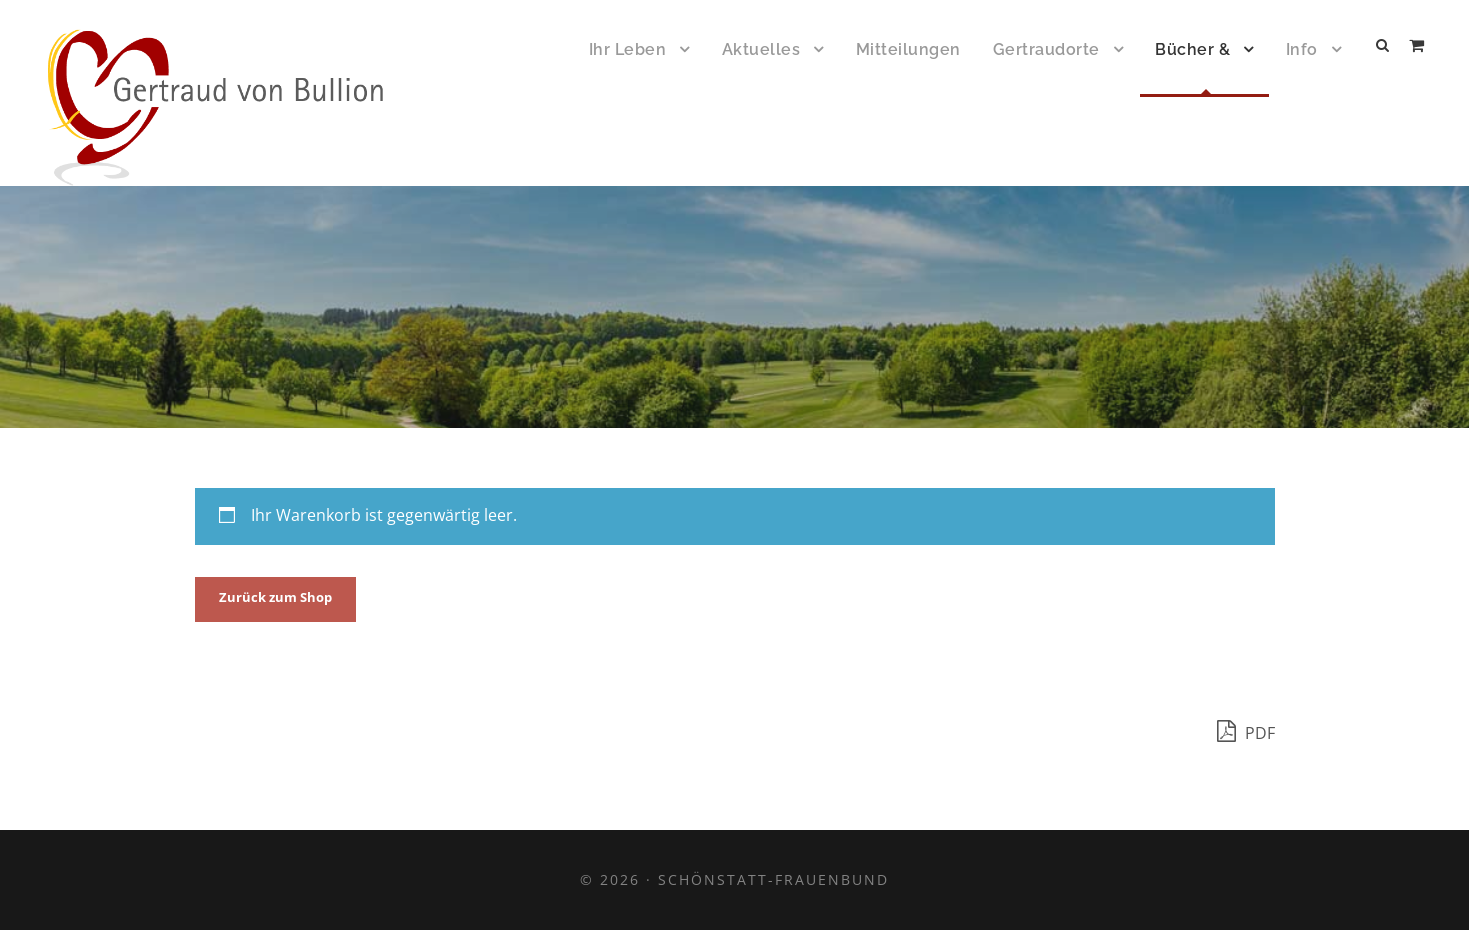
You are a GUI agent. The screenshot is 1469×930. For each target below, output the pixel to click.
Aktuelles (761, 49)
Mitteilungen (908, 49)
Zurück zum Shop (275, 597)
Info (1302, 49)
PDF (1246, 730)
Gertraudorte (1046, 49)
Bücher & (1192, 49)
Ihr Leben (628, 49)
